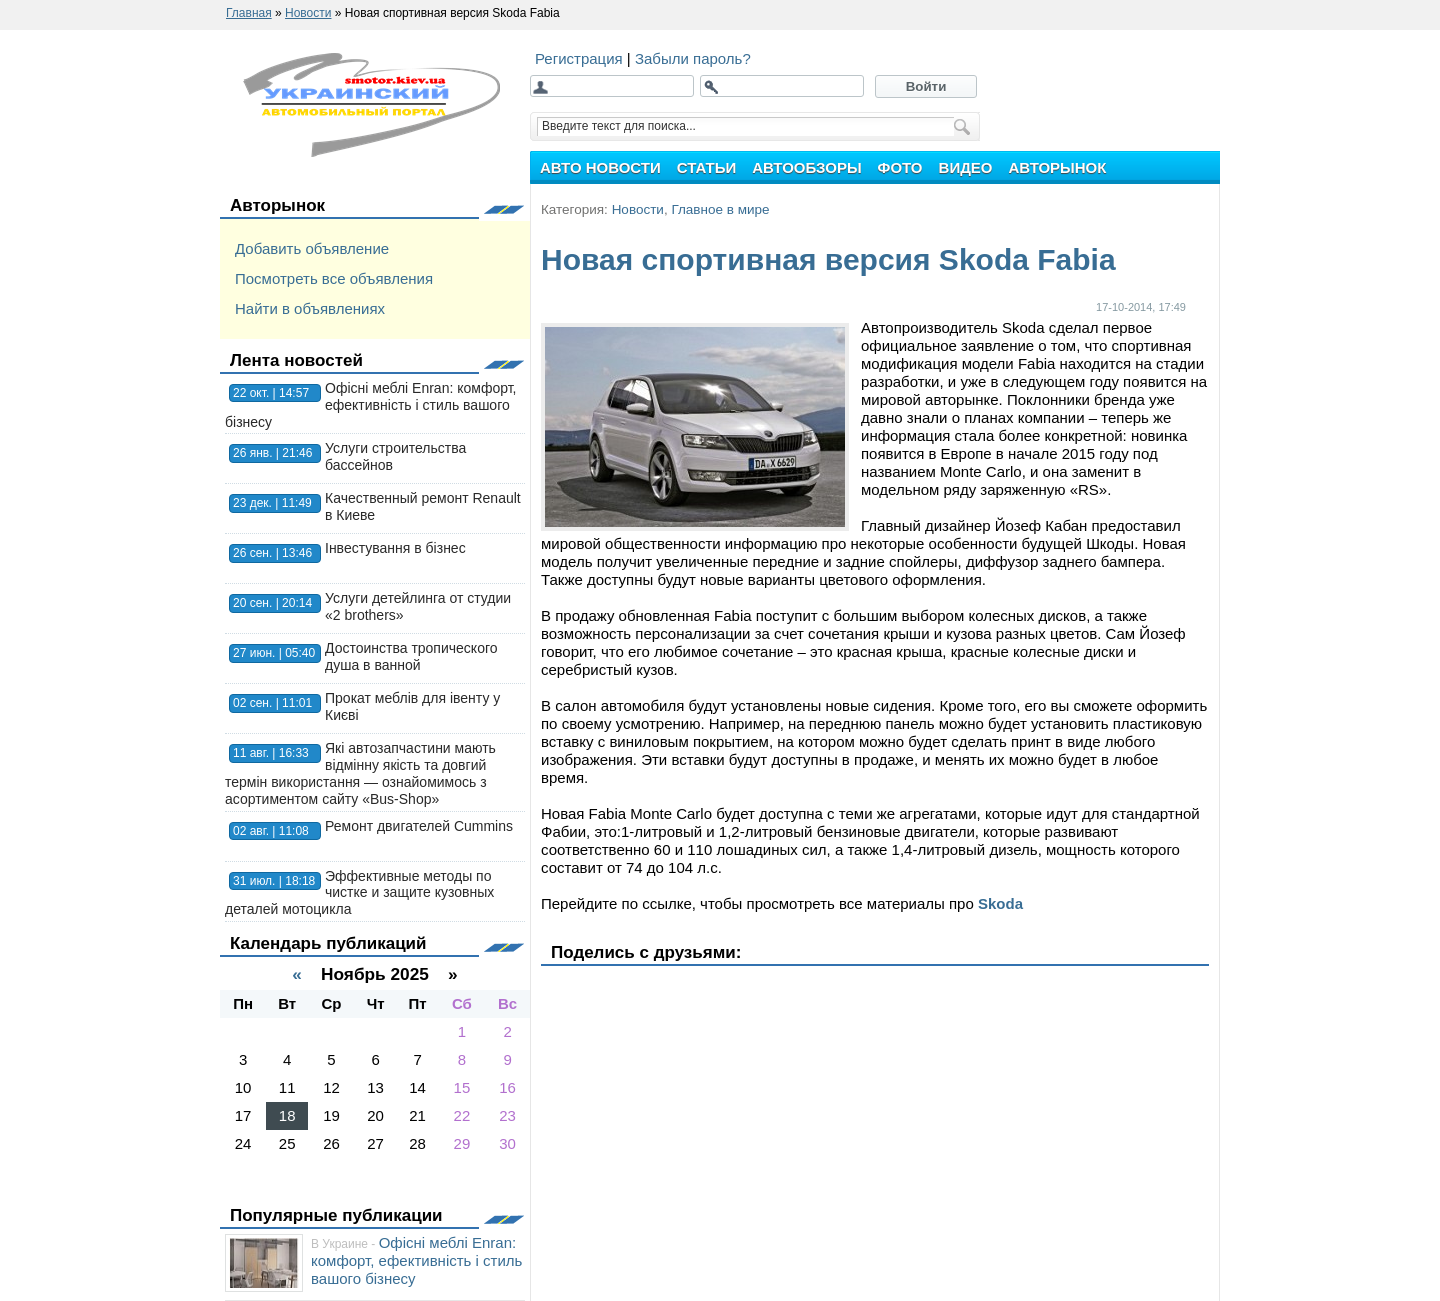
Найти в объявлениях (310, 308)
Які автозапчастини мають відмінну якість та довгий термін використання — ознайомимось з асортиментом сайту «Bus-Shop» (360, 773)
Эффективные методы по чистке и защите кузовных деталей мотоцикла (359, 893)
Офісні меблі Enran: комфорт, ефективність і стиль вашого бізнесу (370, 405)
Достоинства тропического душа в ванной (411, 656)
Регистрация (581, 58)
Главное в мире (720, 209)
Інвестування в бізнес (395, 548)
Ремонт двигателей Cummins (419, 826)
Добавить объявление (312, 248)
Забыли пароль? (693, 58)
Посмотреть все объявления (334, 278)
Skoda (1000, 903)
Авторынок (277, 205)
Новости (638, 209)
